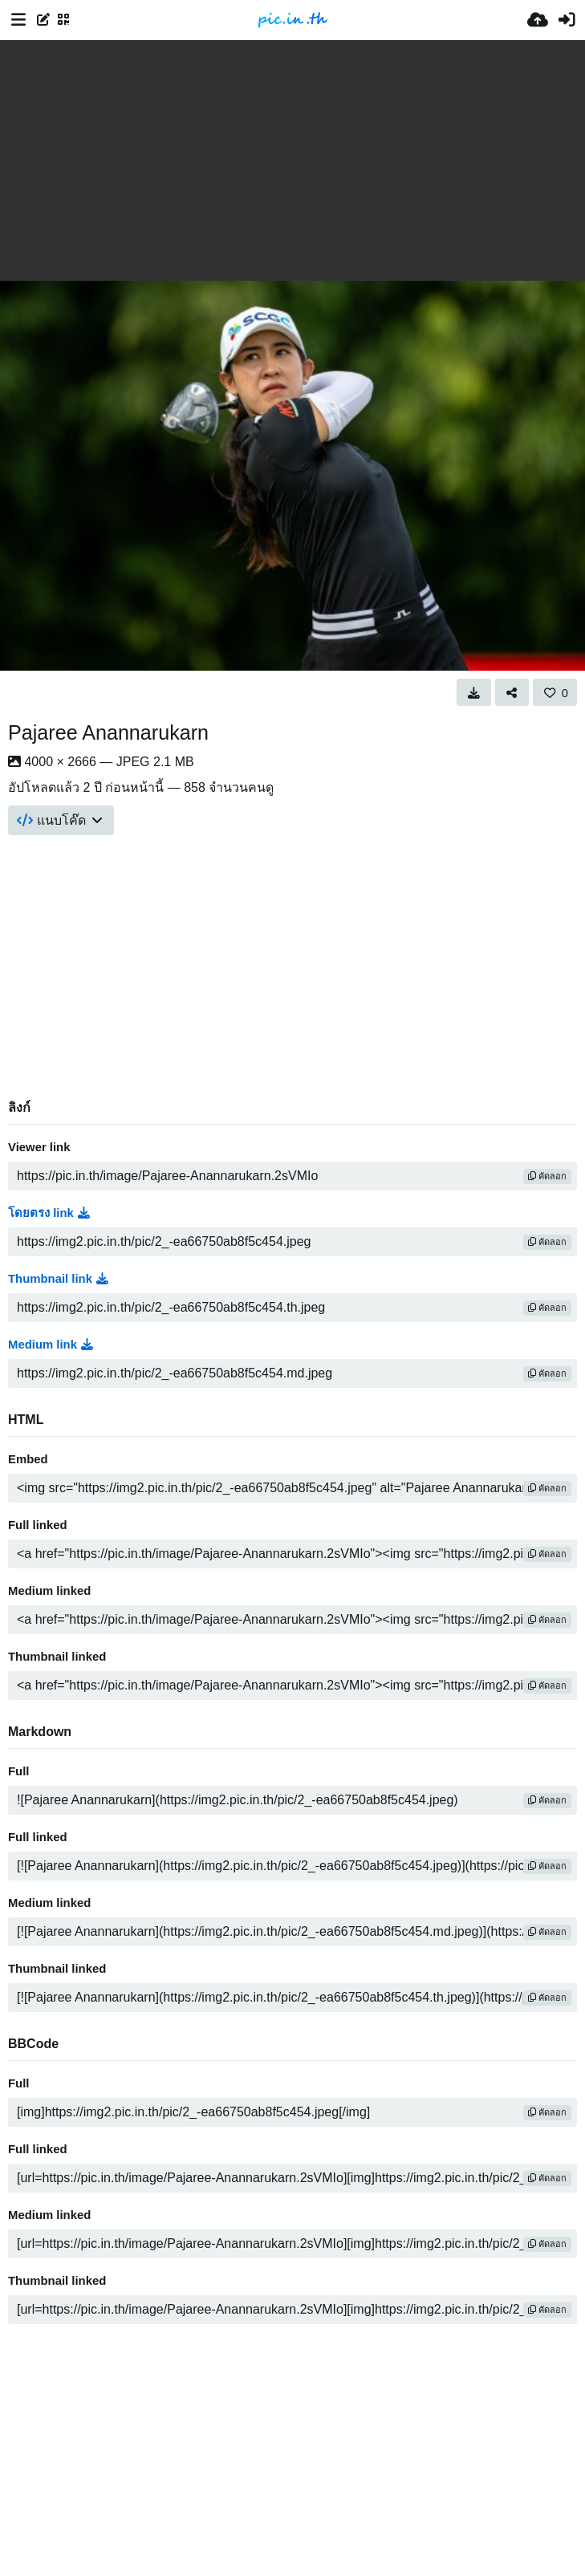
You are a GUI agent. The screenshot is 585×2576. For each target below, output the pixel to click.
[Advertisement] (292, 160)
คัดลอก (547, 1176)
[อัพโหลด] (537, 20)
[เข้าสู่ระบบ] (566, 20)
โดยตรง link (49, 1213)
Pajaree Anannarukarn (108, 732)
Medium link (50, 1344)
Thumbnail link (58, 1278)
